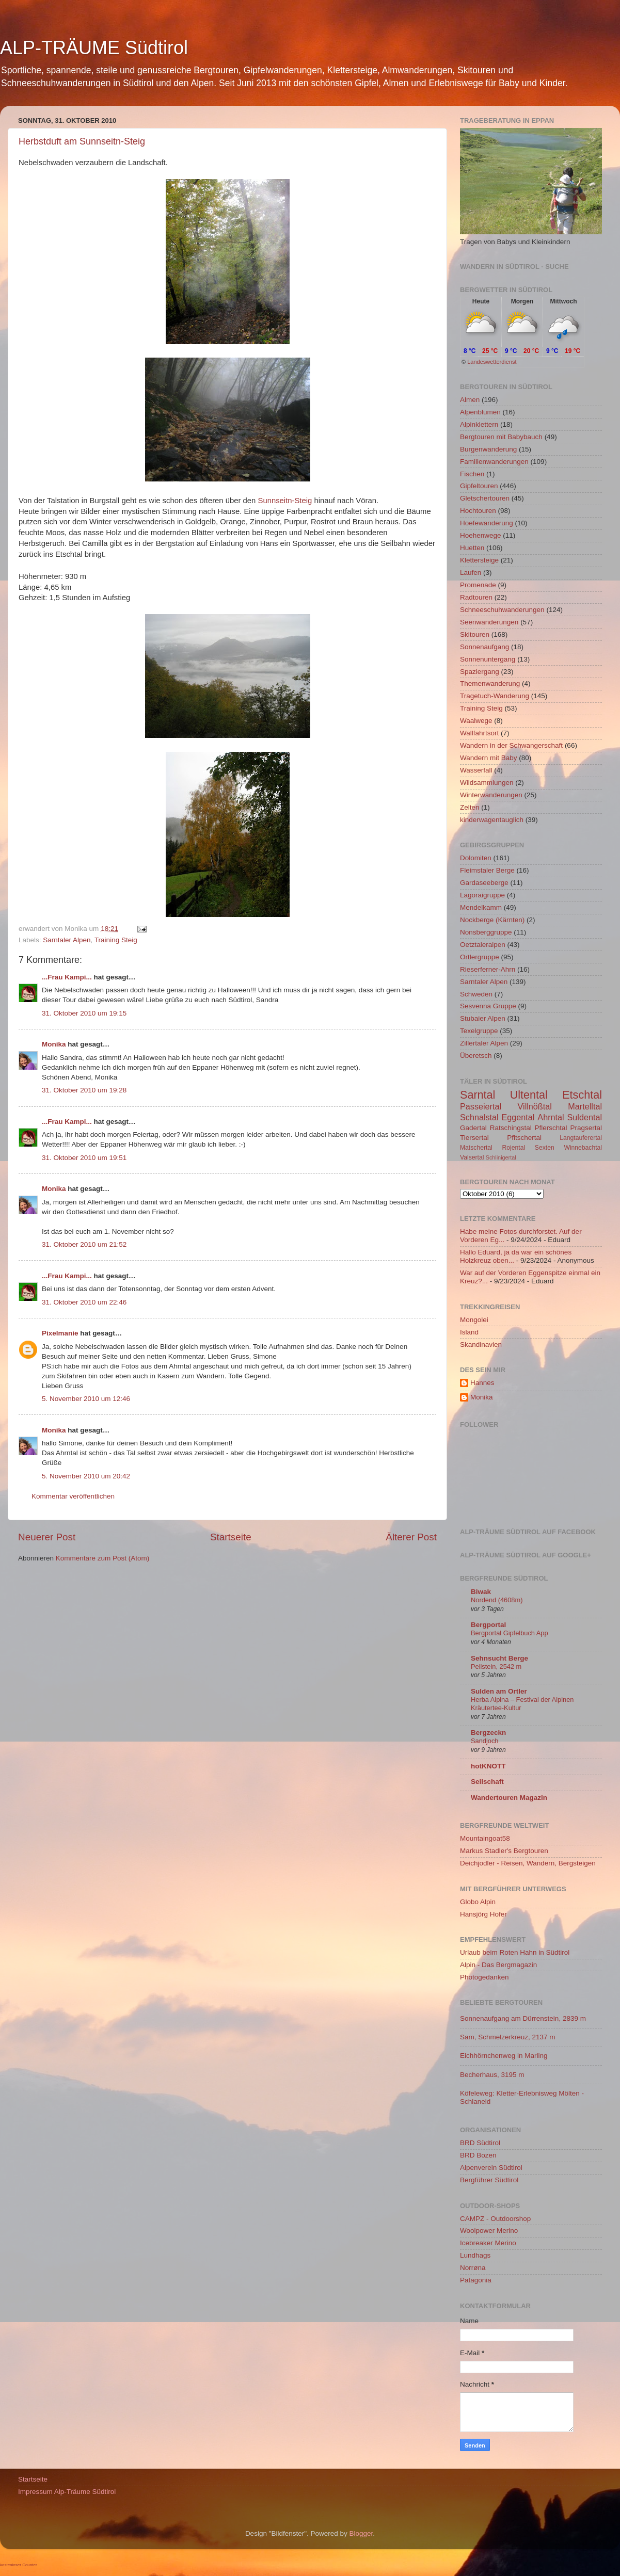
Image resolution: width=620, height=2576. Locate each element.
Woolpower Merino (489, 2230)
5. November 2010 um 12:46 (86, 1399)
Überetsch (476, 1055)
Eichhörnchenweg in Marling (504, 2055)
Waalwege (476, 721)
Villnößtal (535, 1106)
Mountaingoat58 (485, 1838)
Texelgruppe (479, 1031)
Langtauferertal (581, 1137)
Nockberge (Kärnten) (492, 920)
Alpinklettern (479, 424)
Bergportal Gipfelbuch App (509, 1633)
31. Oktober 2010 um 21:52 (84, 1244)
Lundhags (475, 2255)
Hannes (482, 1383)
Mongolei (474, 1320)
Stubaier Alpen (482, 1018)
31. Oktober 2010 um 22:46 (84, 1302)
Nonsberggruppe (486, 932)
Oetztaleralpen (482, 944)
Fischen (472, 474)
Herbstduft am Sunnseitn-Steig (82, 141)
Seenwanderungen (489, 622)
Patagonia (475, 2280)
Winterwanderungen (491, 795)
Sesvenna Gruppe (488, 1006)
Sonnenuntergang (487, 659)
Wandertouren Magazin (509, 1797)
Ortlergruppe (479, 957)
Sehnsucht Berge (499, 1658)
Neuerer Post (46, 1537)
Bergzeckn (488, 1732)
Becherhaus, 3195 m (492, 2075)
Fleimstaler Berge (487, 870)
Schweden (476, 994)
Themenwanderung (490, 683)
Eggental (518, 1117)
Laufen (470, 572)
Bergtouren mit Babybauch (501, 437)
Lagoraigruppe (482, 895)
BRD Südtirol (480, 2143)
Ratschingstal (511, 1128)
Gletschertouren (485, 498)
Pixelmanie (60, 1333)
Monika (54, 1044)
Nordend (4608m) (496, 1600)
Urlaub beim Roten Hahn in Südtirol (514, 1952)
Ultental (529, 1094)
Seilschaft (487, 1781)
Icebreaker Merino (488, 2243)
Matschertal (476, 1147)
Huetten (472, 548)
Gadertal (473, 1128)
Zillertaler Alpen (484, 1043)
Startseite (230, 1537)
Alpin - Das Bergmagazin (498, 1965)
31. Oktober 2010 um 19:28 (84, 1090)
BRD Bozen (478, 2155)
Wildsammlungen (487, 782)
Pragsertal (586, 1128)
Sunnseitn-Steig (285, 500)
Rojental (514, 1147)
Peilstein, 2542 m (496, 1666)
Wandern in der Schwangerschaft (511, 745)
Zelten (470, 807)
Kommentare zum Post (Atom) (103, 1558)
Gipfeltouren (479, 486)
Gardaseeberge (484, 883)
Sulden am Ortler (499, 1691)
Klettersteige (479, 560)
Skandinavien (481, 1344)
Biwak (481, 1592)
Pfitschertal (524, 1137)
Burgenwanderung (488, 449)
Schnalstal (479, 1117)
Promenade (478, 585)
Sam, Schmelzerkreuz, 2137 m (507, 2037)
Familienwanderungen (494, 461)
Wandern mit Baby (488, 758)
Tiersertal (474, 1137)
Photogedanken (484, 1977)
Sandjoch (484, 1741)
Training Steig (115, 940)
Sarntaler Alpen (66, 940)
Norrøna (473, 2268)
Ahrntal (550, 1117)
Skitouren (474, 634)
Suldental (584, 1117)
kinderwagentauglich (491, 820)
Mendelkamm (481, 907)
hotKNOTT (488, 1766)
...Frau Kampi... (67, 977)
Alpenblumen (480, 412)
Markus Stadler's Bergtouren (504, 1851)
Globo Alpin (478, 1902)
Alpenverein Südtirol (491, 2167)
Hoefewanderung (486, 523)
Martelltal (585, 1106)
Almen (470, 400)
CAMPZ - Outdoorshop (495, 2219)
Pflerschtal (551, 1128)
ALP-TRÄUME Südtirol (94, 47)
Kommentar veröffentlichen (73, 1496)
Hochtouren (478, 510)
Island (469, 1332)
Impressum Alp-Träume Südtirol (67, 2492)
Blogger (361, 2533)
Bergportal (488, 1625)
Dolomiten (475, 858)
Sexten (544, 1147)
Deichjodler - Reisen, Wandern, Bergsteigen (528, 1863)
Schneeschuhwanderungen (502, 610)
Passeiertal (480, 1106)
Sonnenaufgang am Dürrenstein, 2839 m (523, 2018)
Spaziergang (479, 671)
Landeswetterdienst (491, 362)
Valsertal (472, 1157)
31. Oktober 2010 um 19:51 (84, 1158)
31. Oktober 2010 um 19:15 (84, 1013)
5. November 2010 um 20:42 (86, 1476)
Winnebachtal (583, 1147)
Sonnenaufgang (484, 647)
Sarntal (477, 1094)
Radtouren (476, 597)
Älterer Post (411, 1537)
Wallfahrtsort (479, 733)
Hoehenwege (480, 535)
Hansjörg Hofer (483, 1914)
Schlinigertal (501, 1157)
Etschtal (582, 1094)
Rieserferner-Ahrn (487, 969)
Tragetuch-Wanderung (494, 696)
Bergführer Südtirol (489, 2180)
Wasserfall (476, 770)
